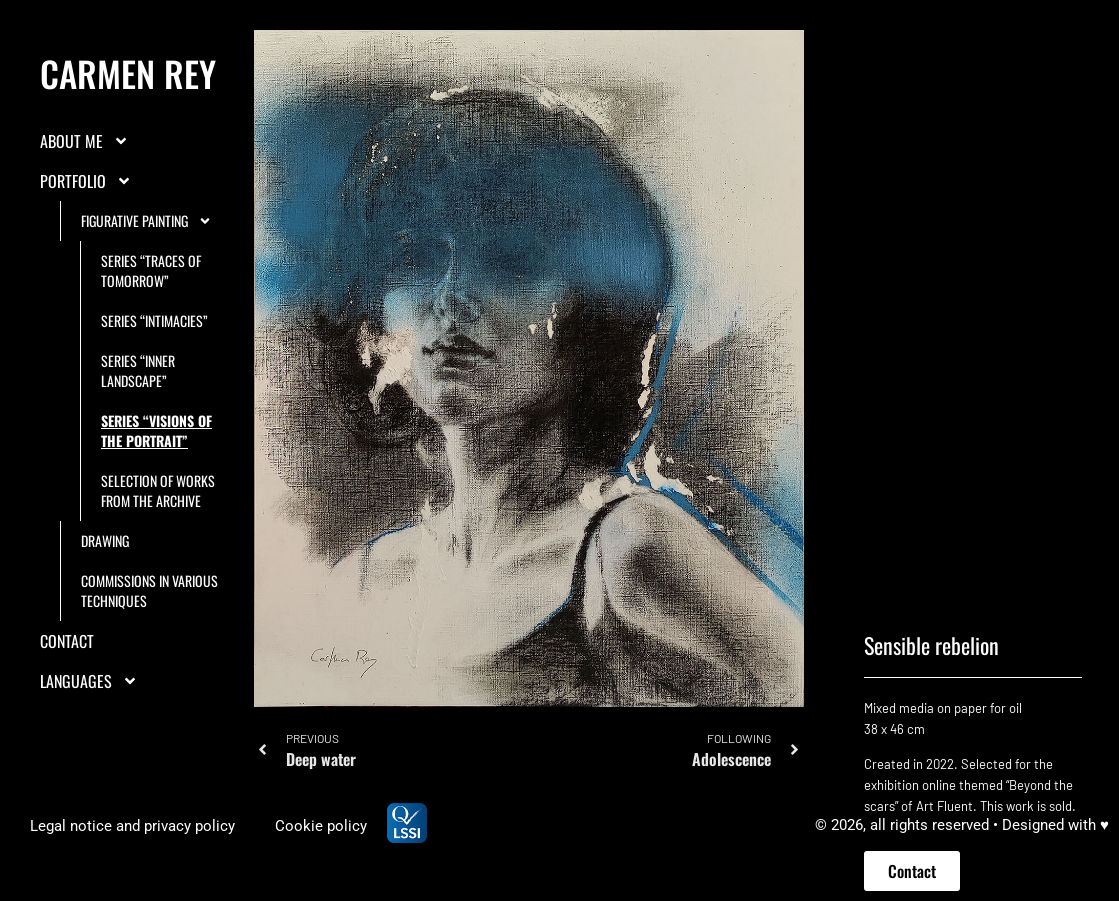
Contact (67, 685)
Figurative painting (146, 265)
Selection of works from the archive (158, 534)
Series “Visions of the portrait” (156, 474)
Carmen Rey (128, 117)
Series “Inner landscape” (138, 414)
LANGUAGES (89, 725)
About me (84, 185)
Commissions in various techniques (149, 634)
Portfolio (86, 225)
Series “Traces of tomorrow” (151, 314)
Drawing (105, 584)
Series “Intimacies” (154, 364)
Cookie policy (321, 826)
